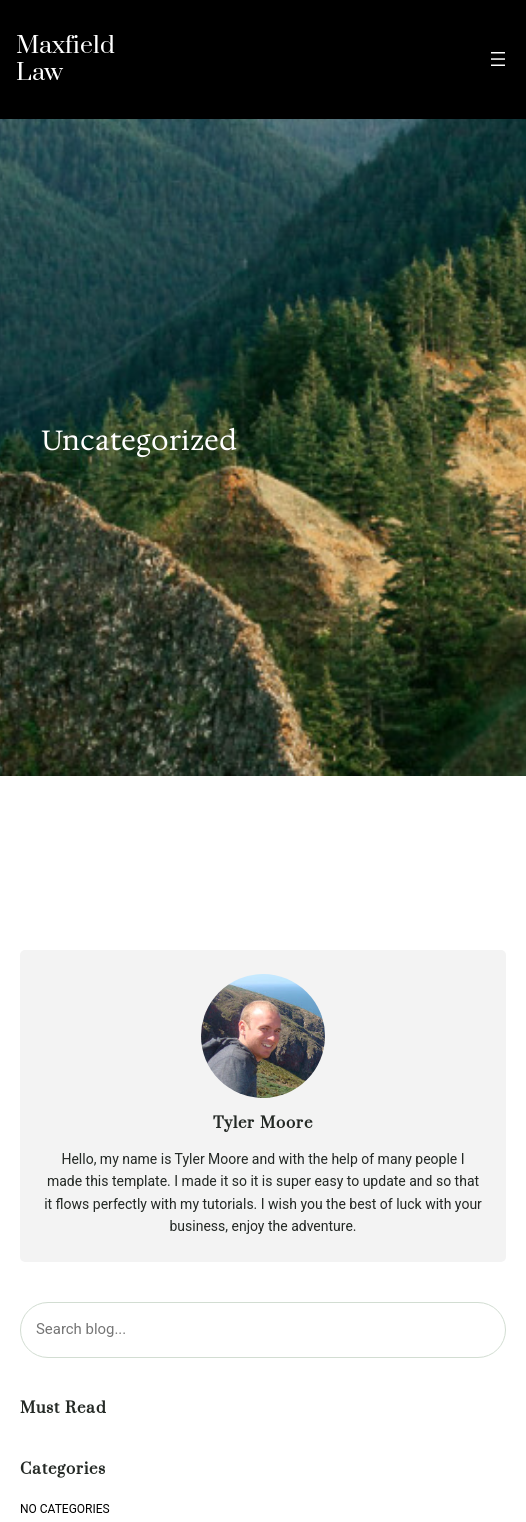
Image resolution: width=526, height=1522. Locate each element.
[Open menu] (498, 59)
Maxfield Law (65, 59)
